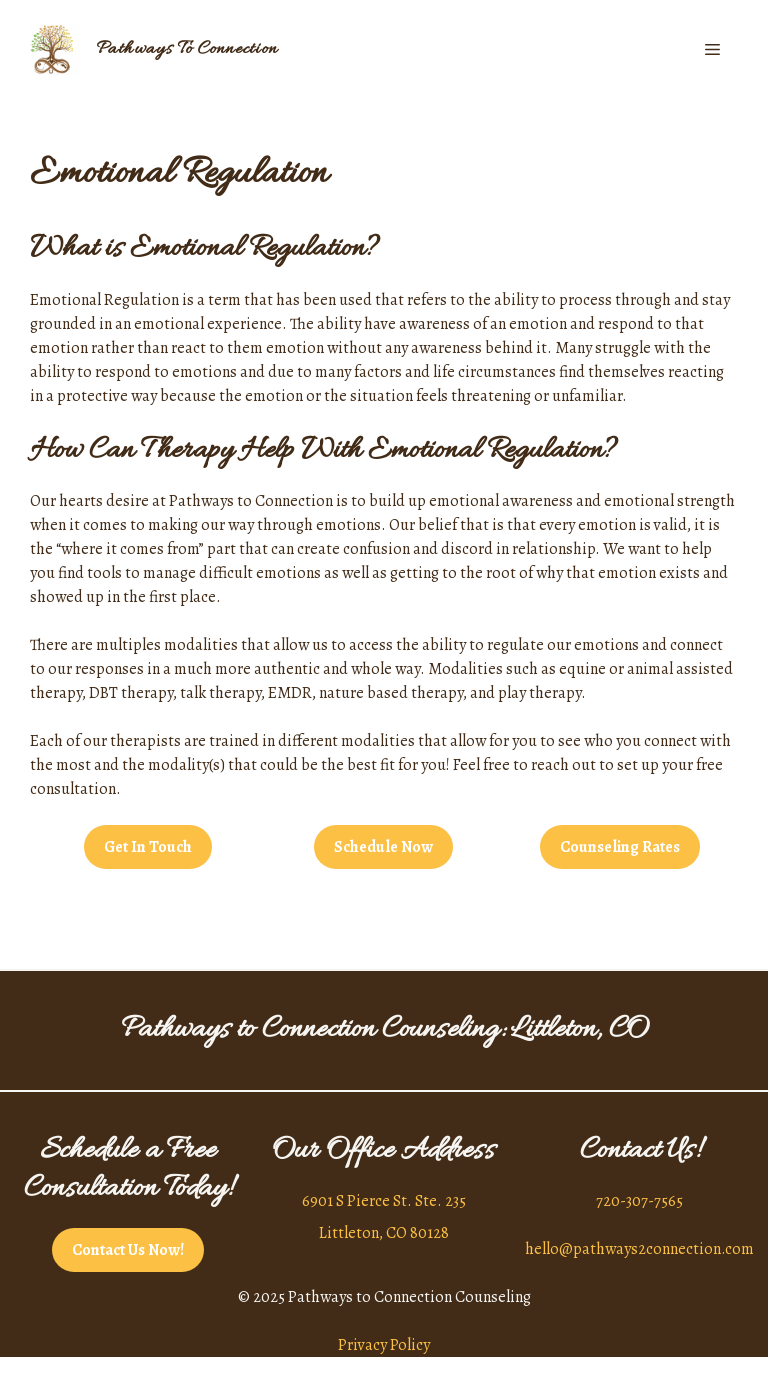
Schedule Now (383, 847)
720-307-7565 (639, 1201)
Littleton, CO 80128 (384, 1233)
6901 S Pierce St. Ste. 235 (384, 1201)
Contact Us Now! (128, 1250)
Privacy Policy (384, 1345)
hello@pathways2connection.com (639, 1249)
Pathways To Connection (187, 49)
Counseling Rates (620, 847)
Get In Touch (148, 847)
